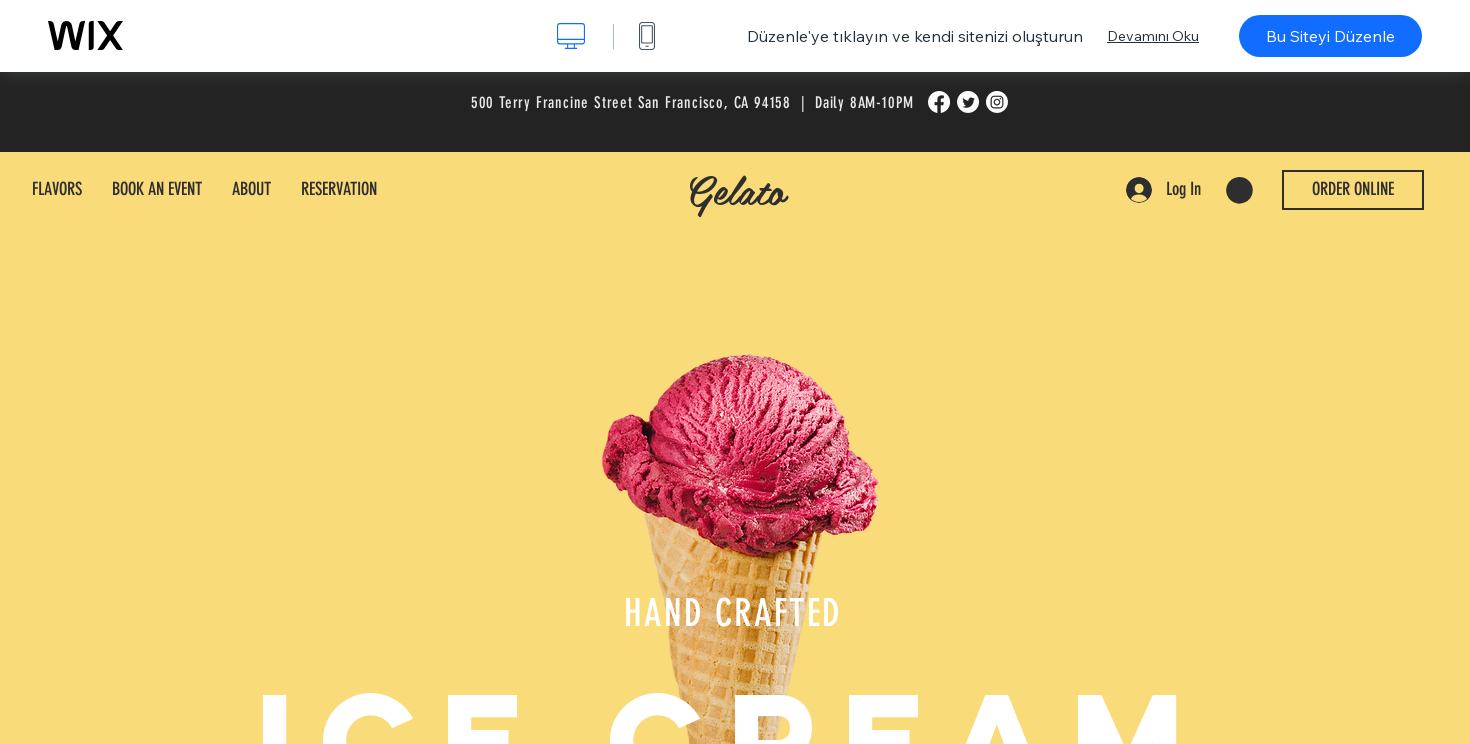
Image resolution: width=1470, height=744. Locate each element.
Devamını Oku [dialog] (1153, 36)
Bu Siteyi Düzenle (1330, 36)
